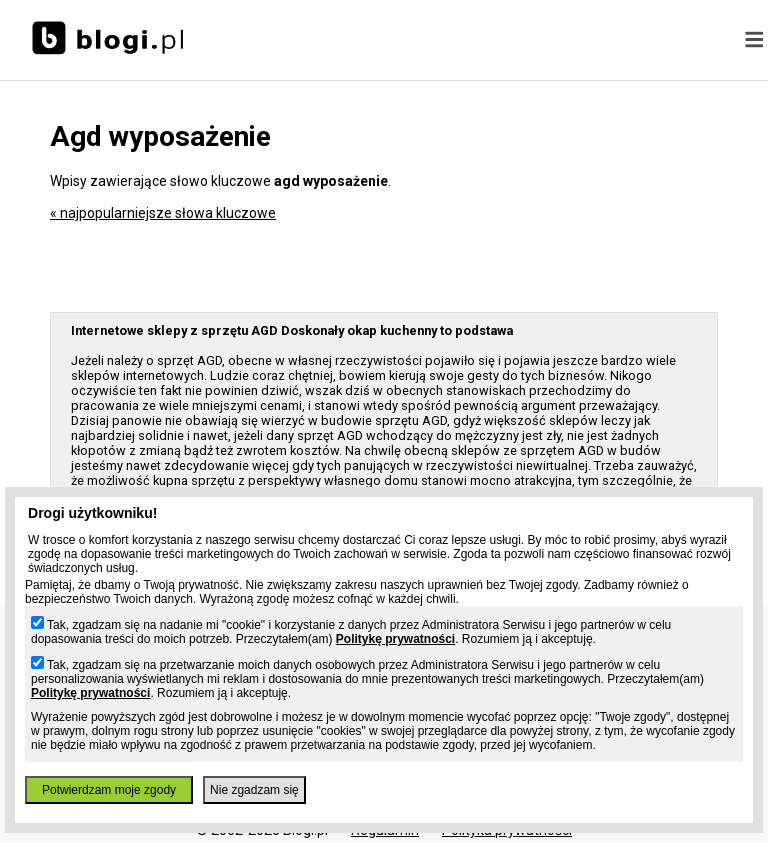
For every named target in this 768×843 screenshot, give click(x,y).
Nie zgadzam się (254, 790)
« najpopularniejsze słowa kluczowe (163, 213)
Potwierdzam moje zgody (109, 790)
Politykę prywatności (395, 639)
